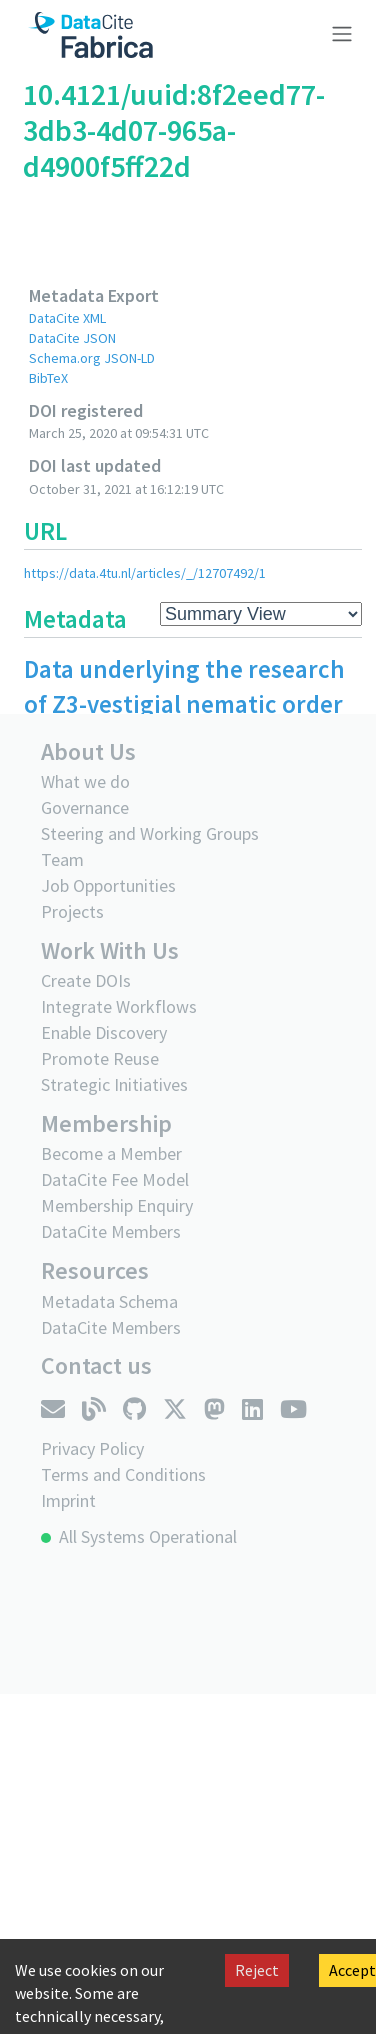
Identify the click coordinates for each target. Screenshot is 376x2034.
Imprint (68, 1500)
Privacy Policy (92, 1448)
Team (62, 859)
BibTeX (48, 378)
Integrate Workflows (119, 1006)
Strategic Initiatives (114, 1084)
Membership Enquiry (117, 1205)
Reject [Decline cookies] (257, 1970)
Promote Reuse (100, 1058)
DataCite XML (67, 318)
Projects (72, 911)
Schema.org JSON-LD (92, 358)
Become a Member (111, 1153)
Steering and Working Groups (150, 833)
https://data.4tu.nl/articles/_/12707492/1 (145, 573)
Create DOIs (86, 980)
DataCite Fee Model (115, 1179)
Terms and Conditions (123, 1474)
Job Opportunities (108, 885)
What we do (85, 781)
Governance (85, 807)
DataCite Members (111, 1231)
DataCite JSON (72, 338)
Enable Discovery (104, 1032)
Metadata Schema (109, 1301)
